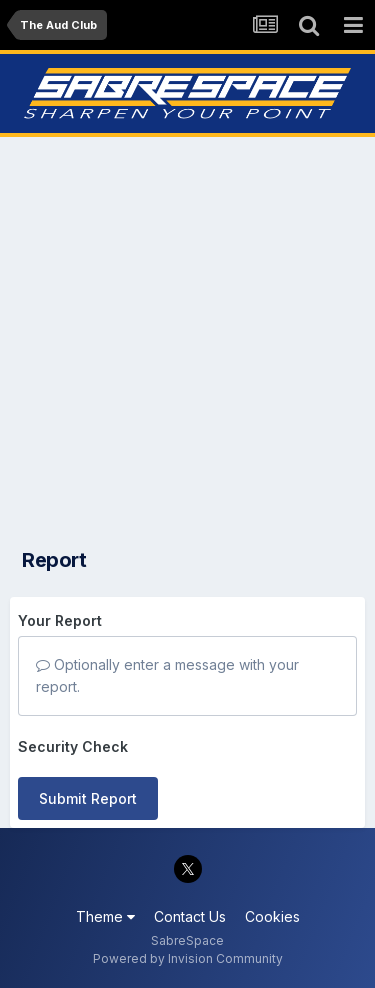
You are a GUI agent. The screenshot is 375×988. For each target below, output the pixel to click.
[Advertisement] (187, 336)
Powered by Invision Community (188, 958)
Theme (105, 916)
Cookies (272, 916)
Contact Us (190, 916)
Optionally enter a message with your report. (167, 675)
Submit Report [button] (88, 798)
